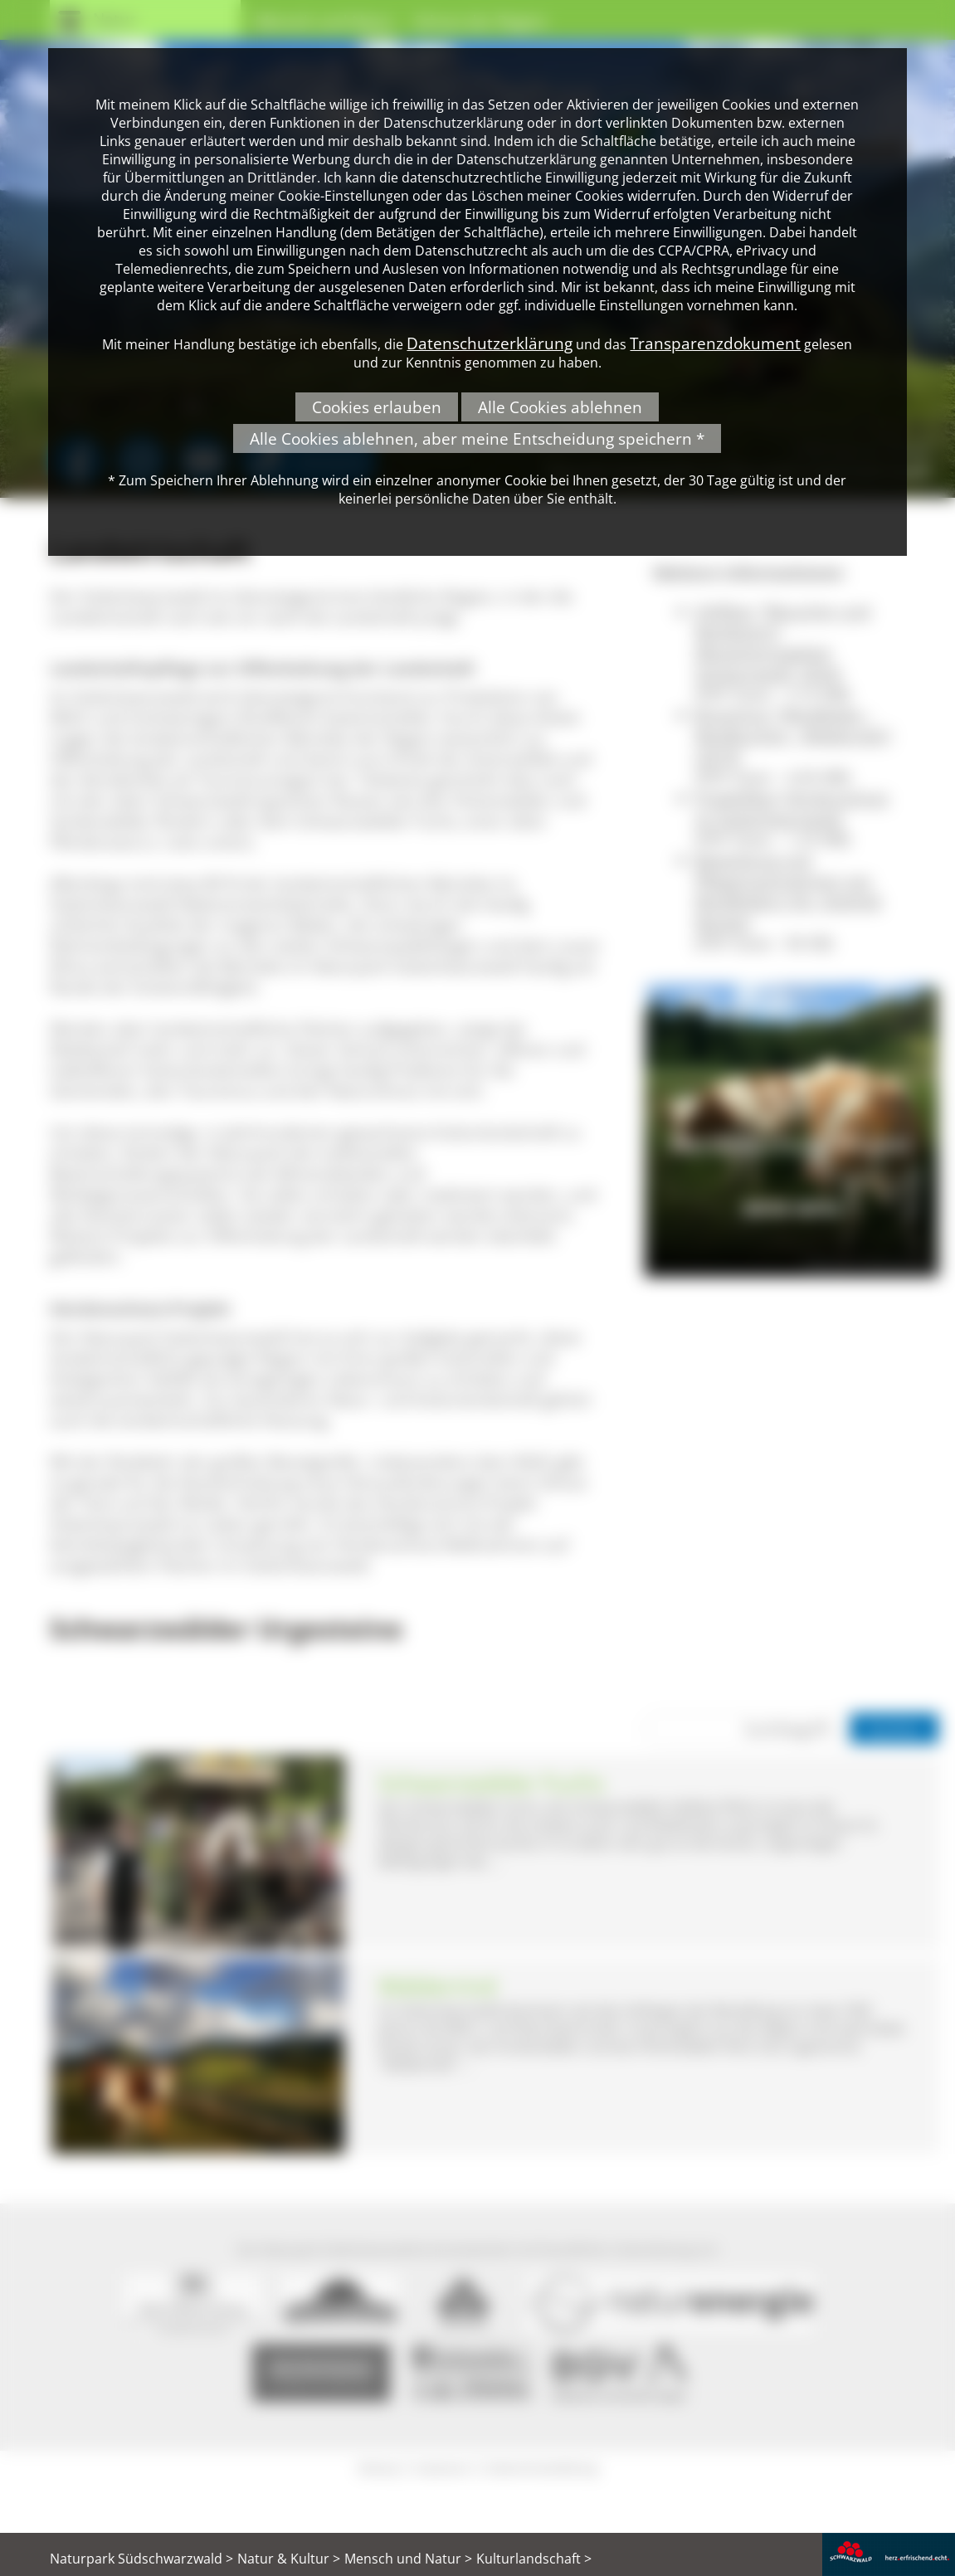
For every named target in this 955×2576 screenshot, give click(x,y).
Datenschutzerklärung (490, 343)
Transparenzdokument (715, 343)
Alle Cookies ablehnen (560, 407)
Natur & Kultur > (288, 2558)
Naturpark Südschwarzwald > (141, 2558)
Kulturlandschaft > (534, 2558)
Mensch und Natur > (408, 2558)
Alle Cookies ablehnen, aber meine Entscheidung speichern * (477, 438)
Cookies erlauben (376, 407)
